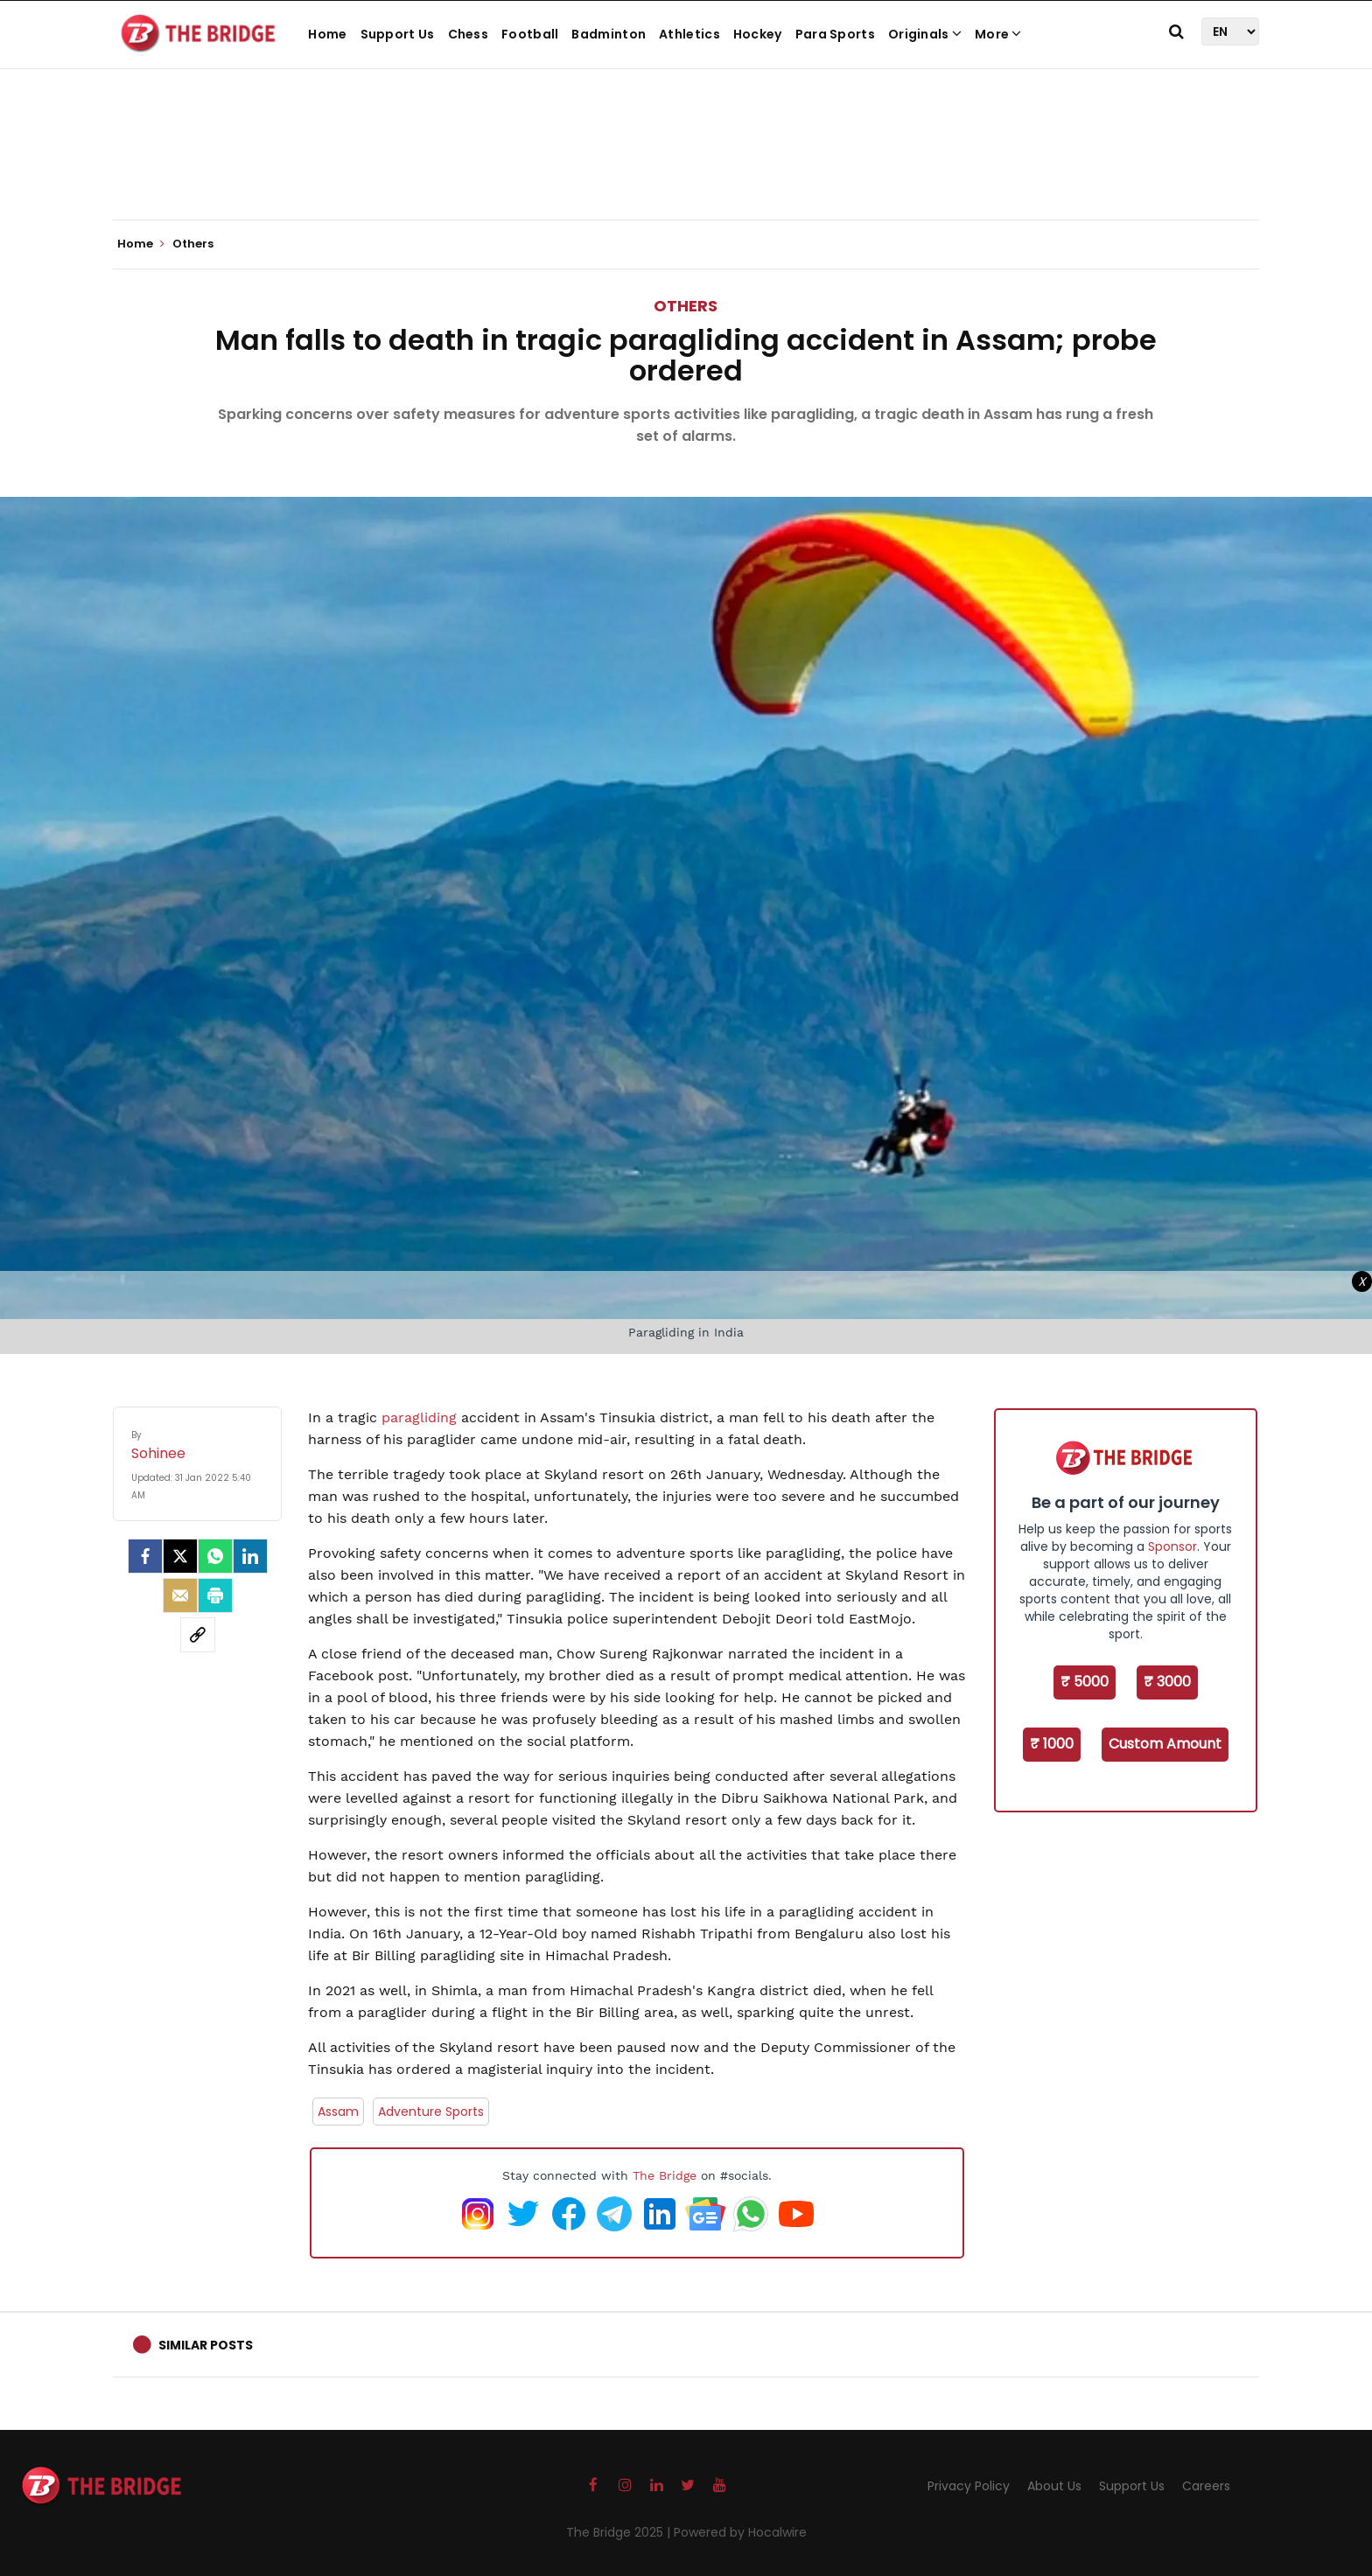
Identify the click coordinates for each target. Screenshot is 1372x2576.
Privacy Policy (969, 2486)
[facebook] (145, 1556)
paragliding (421, 1417)
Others (686, 306)
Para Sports (835, 34)
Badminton (608, 34)
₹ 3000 (1167, 1682)
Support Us (397, 34)
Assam (338, 2111)
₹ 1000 (1052, 1744)
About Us (1054, 2486)
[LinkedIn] (250, 1556)
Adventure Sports (431, 2111)
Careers (1206, 2486)
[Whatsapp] (215, 1556)
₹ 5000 (1084, 1682)
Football (529, 34)
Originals (925, 34)
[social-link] (197, 1634)
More (998, 34)
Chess (468, 34)
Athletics (689, 34)
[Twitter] (180, 1556)
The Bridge (664, 2175)
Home (327, 34)
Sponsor (1172, 1546)
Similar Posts (205, 2345)
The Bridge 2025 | (620, 2532)
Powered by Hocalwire (740, 2532)
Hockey (757, 34)
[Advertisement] (686, 166)
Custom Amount (1165, 1744)
